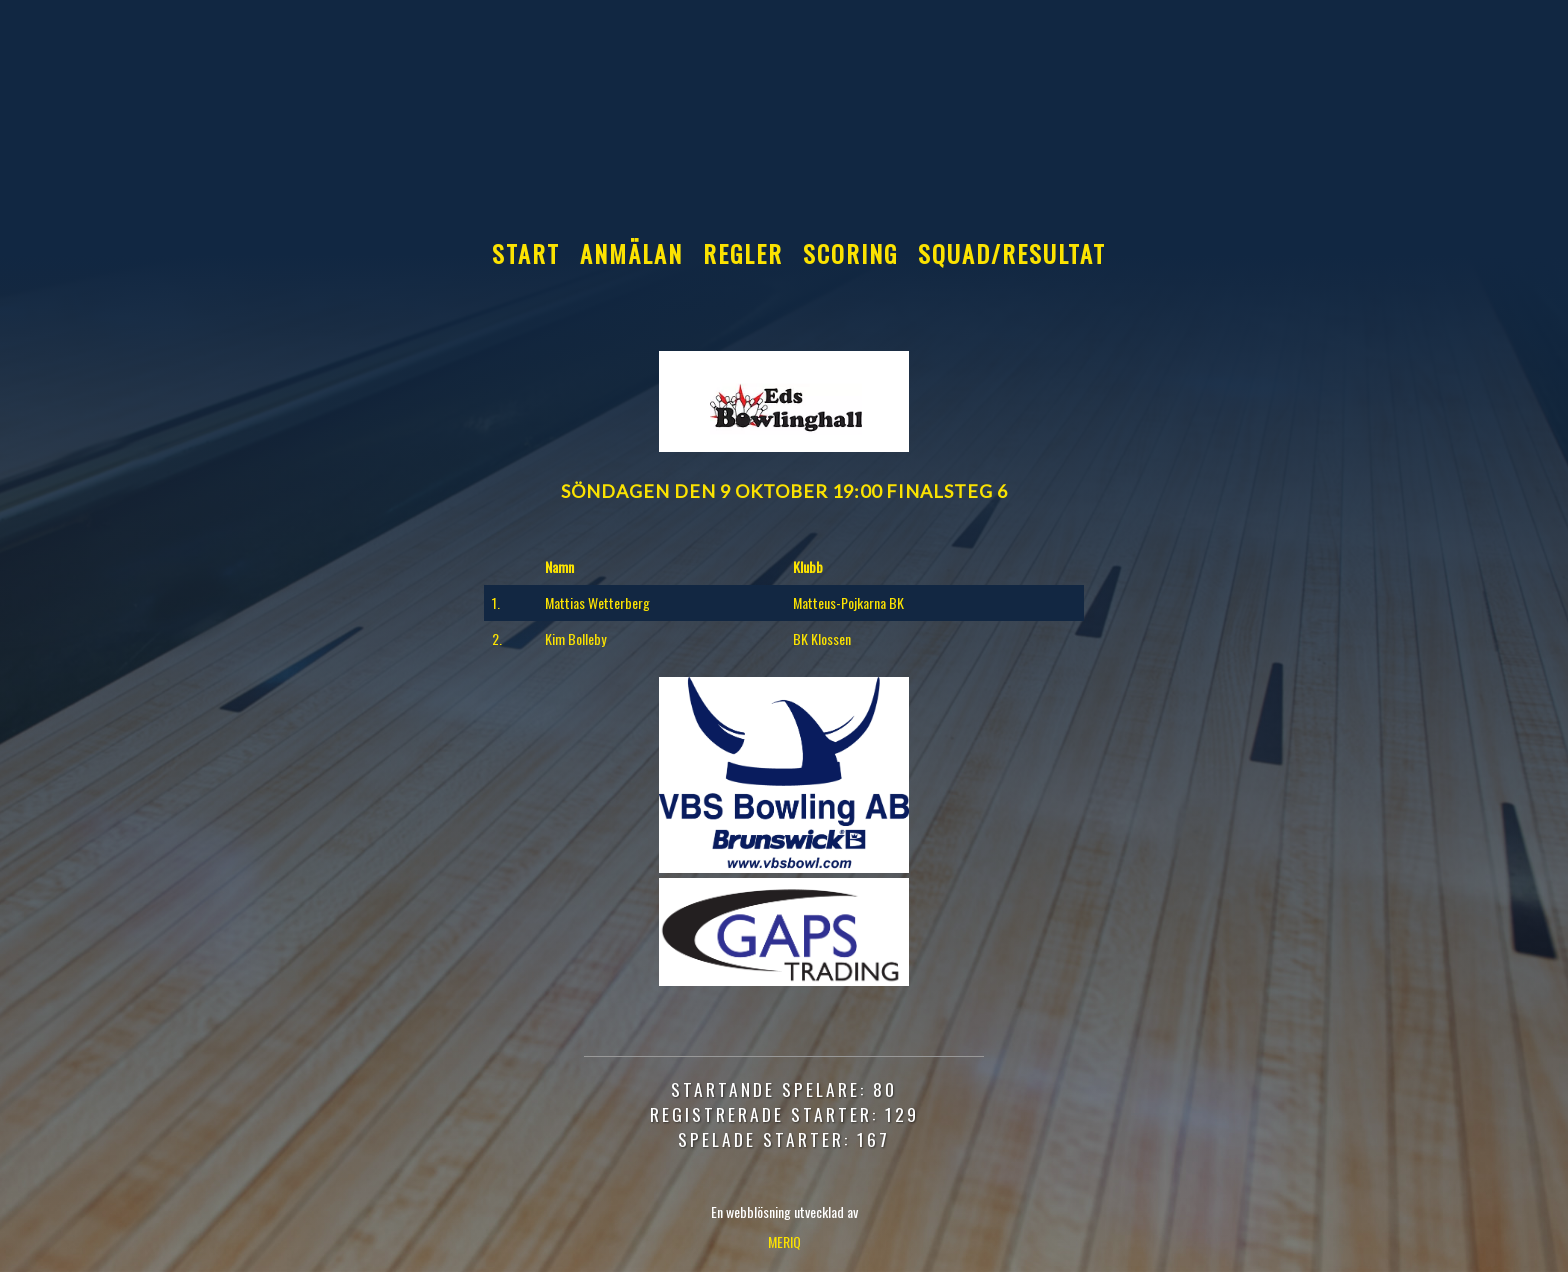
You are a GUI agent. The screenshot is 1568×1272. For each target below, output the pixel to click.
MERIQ (784, 1241)
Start (526, 253)
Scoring (850, 253)
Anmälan (631, 253)
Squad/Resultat (1012, 253)
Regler (743, 253)
